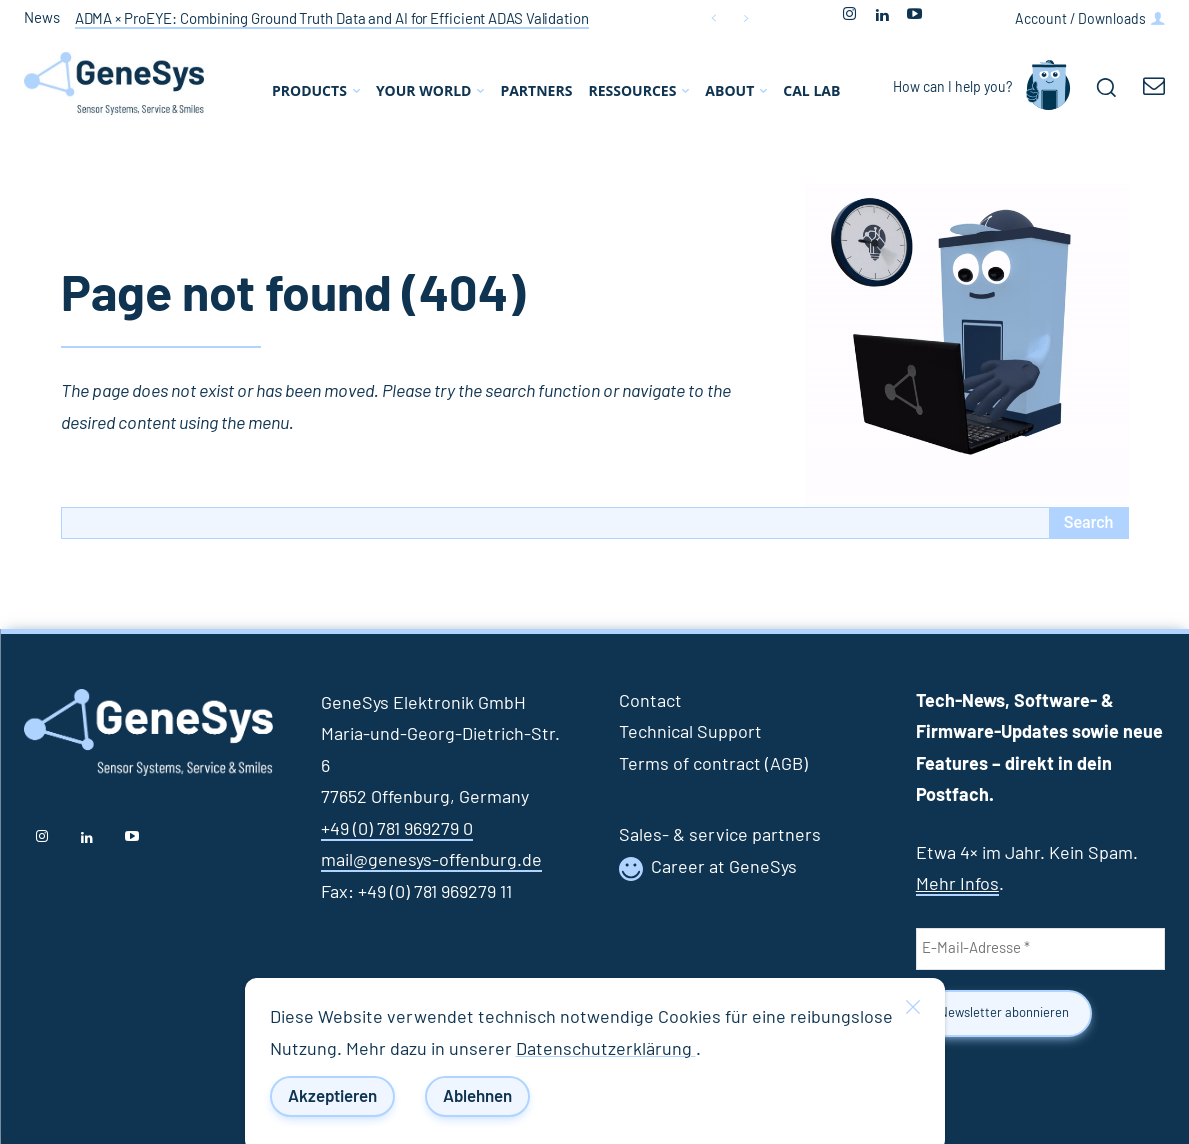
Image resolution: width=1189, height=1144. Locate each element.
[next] (745, 18)
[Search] (1089, 523)
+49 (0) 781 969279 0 (397, 830)
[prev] (713, 18)
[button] (1106, 87)
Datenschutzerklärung (606, 1050)
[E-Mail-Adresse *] (1040, 949)
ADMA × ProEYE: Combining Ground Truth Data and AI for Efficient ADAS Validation (332, 19)
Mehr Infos (957, 885)
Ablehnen (477, 1096)
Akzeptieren (332, 1096)
